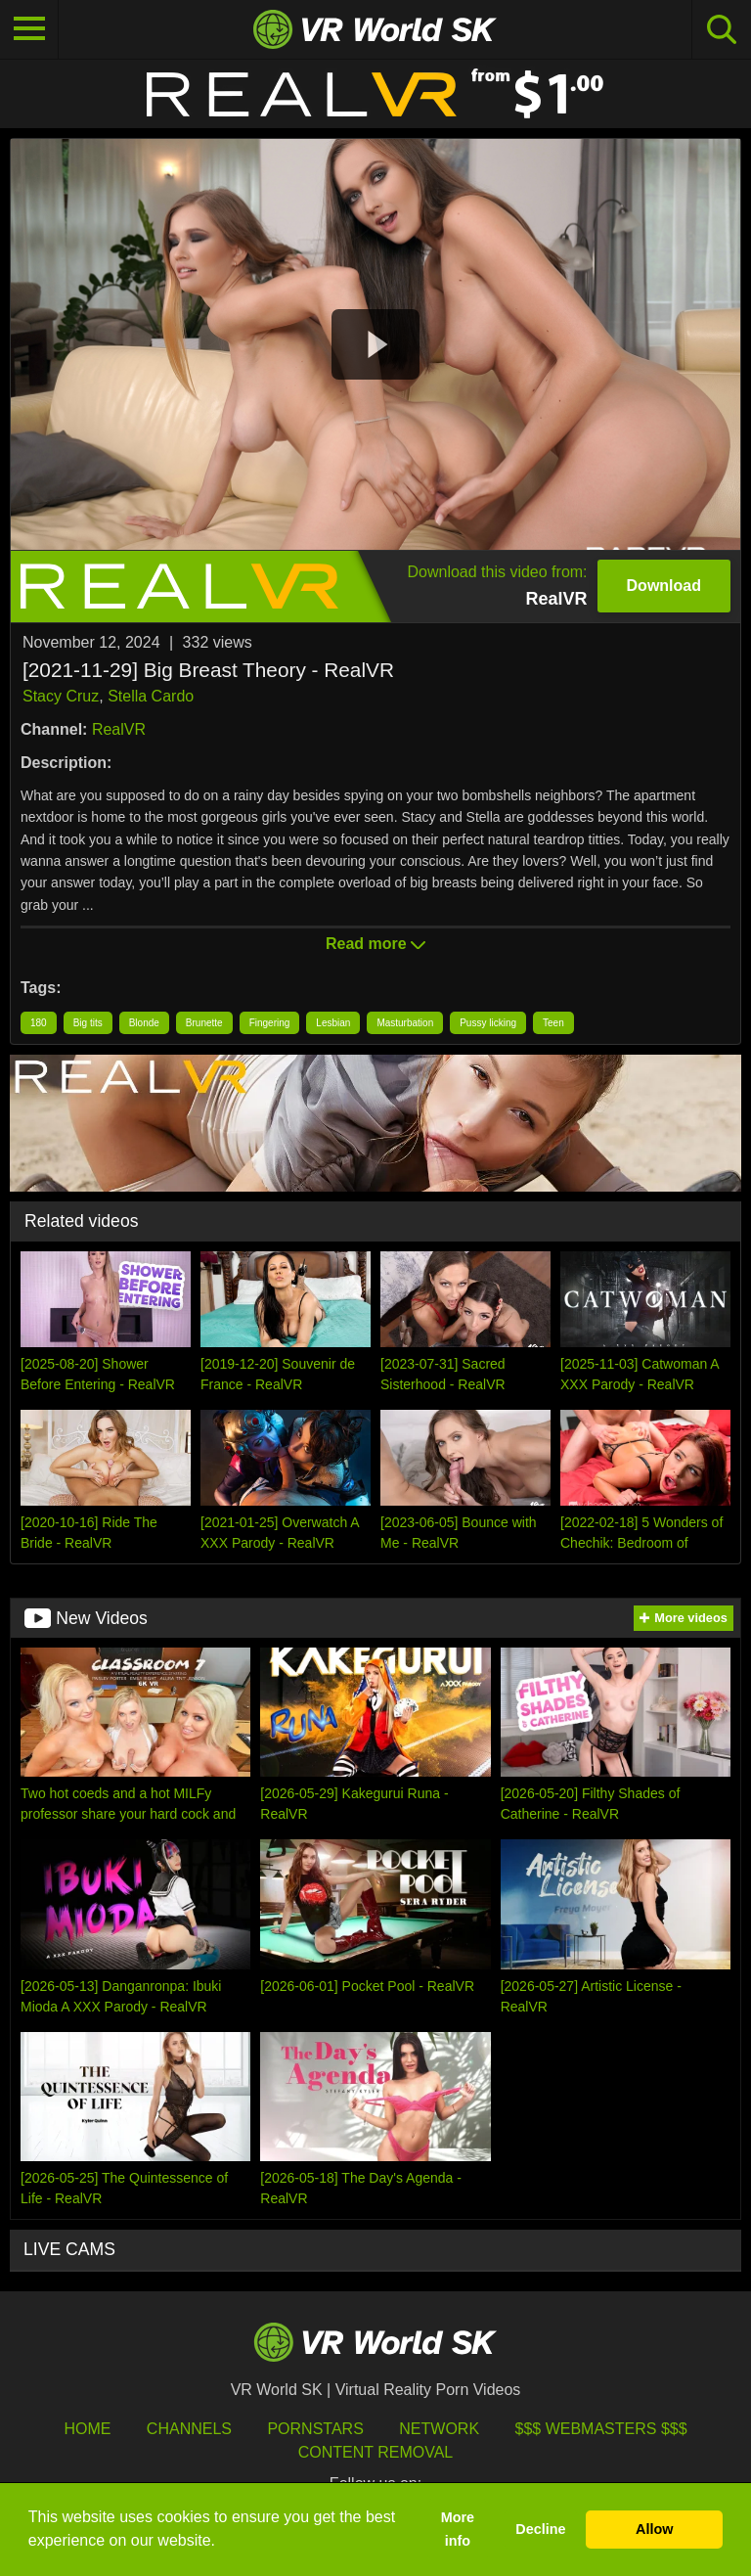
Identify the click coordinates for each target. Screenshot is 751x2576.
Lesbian (333, 1022)
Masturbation (404, 1022)
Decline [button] (540, 2529)
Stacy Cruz (60, 696)
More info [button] (457, 2529)
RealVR (119, 729)
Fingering (269, 1022)
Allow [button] (654, 2529)
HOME (87, 2428)
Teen (553, 1022)
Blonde (144, 1022)
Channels (189, 2428)
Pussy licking (488, 1022)
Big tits (88, 1022)
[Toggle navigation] (29, 29)
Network (439, 2428)
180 (38, 1022)
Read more (375, 943)
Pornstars (315, 2428)
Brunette (204, 1022)
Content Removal (376, 2452)
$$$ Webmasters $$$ (601, 2428)
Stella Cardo (151, 696)
